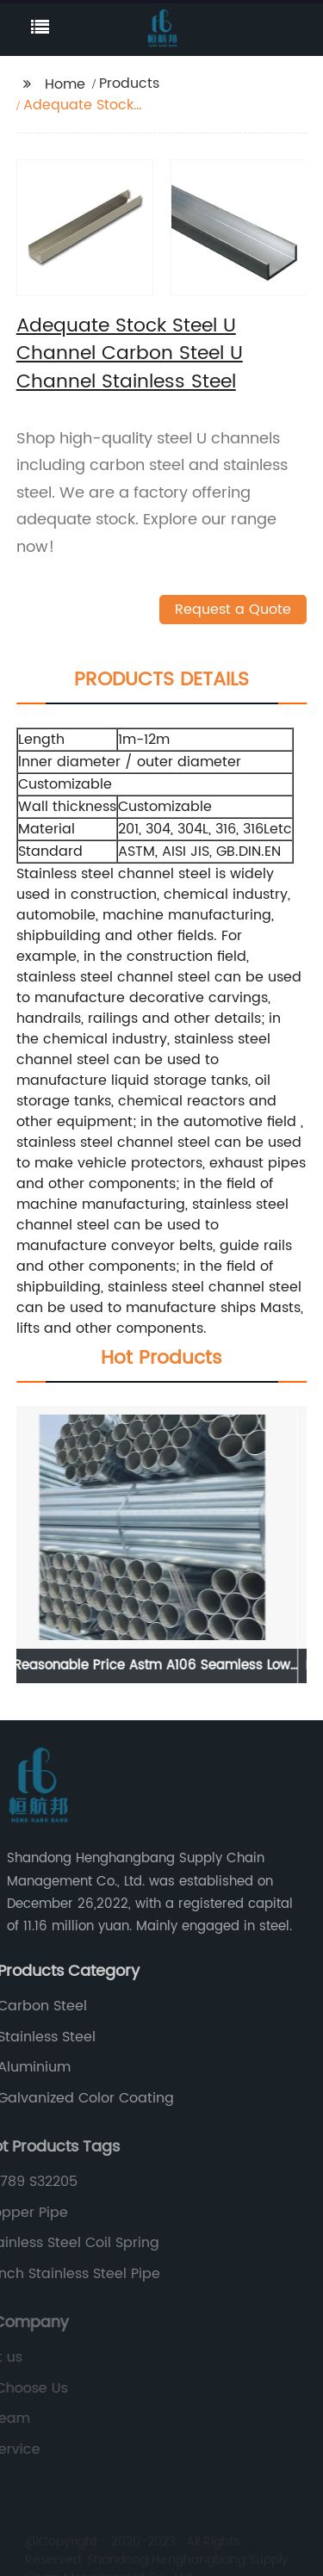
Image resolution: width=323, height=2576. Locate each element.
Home (65, 84)
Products (129, 83)
